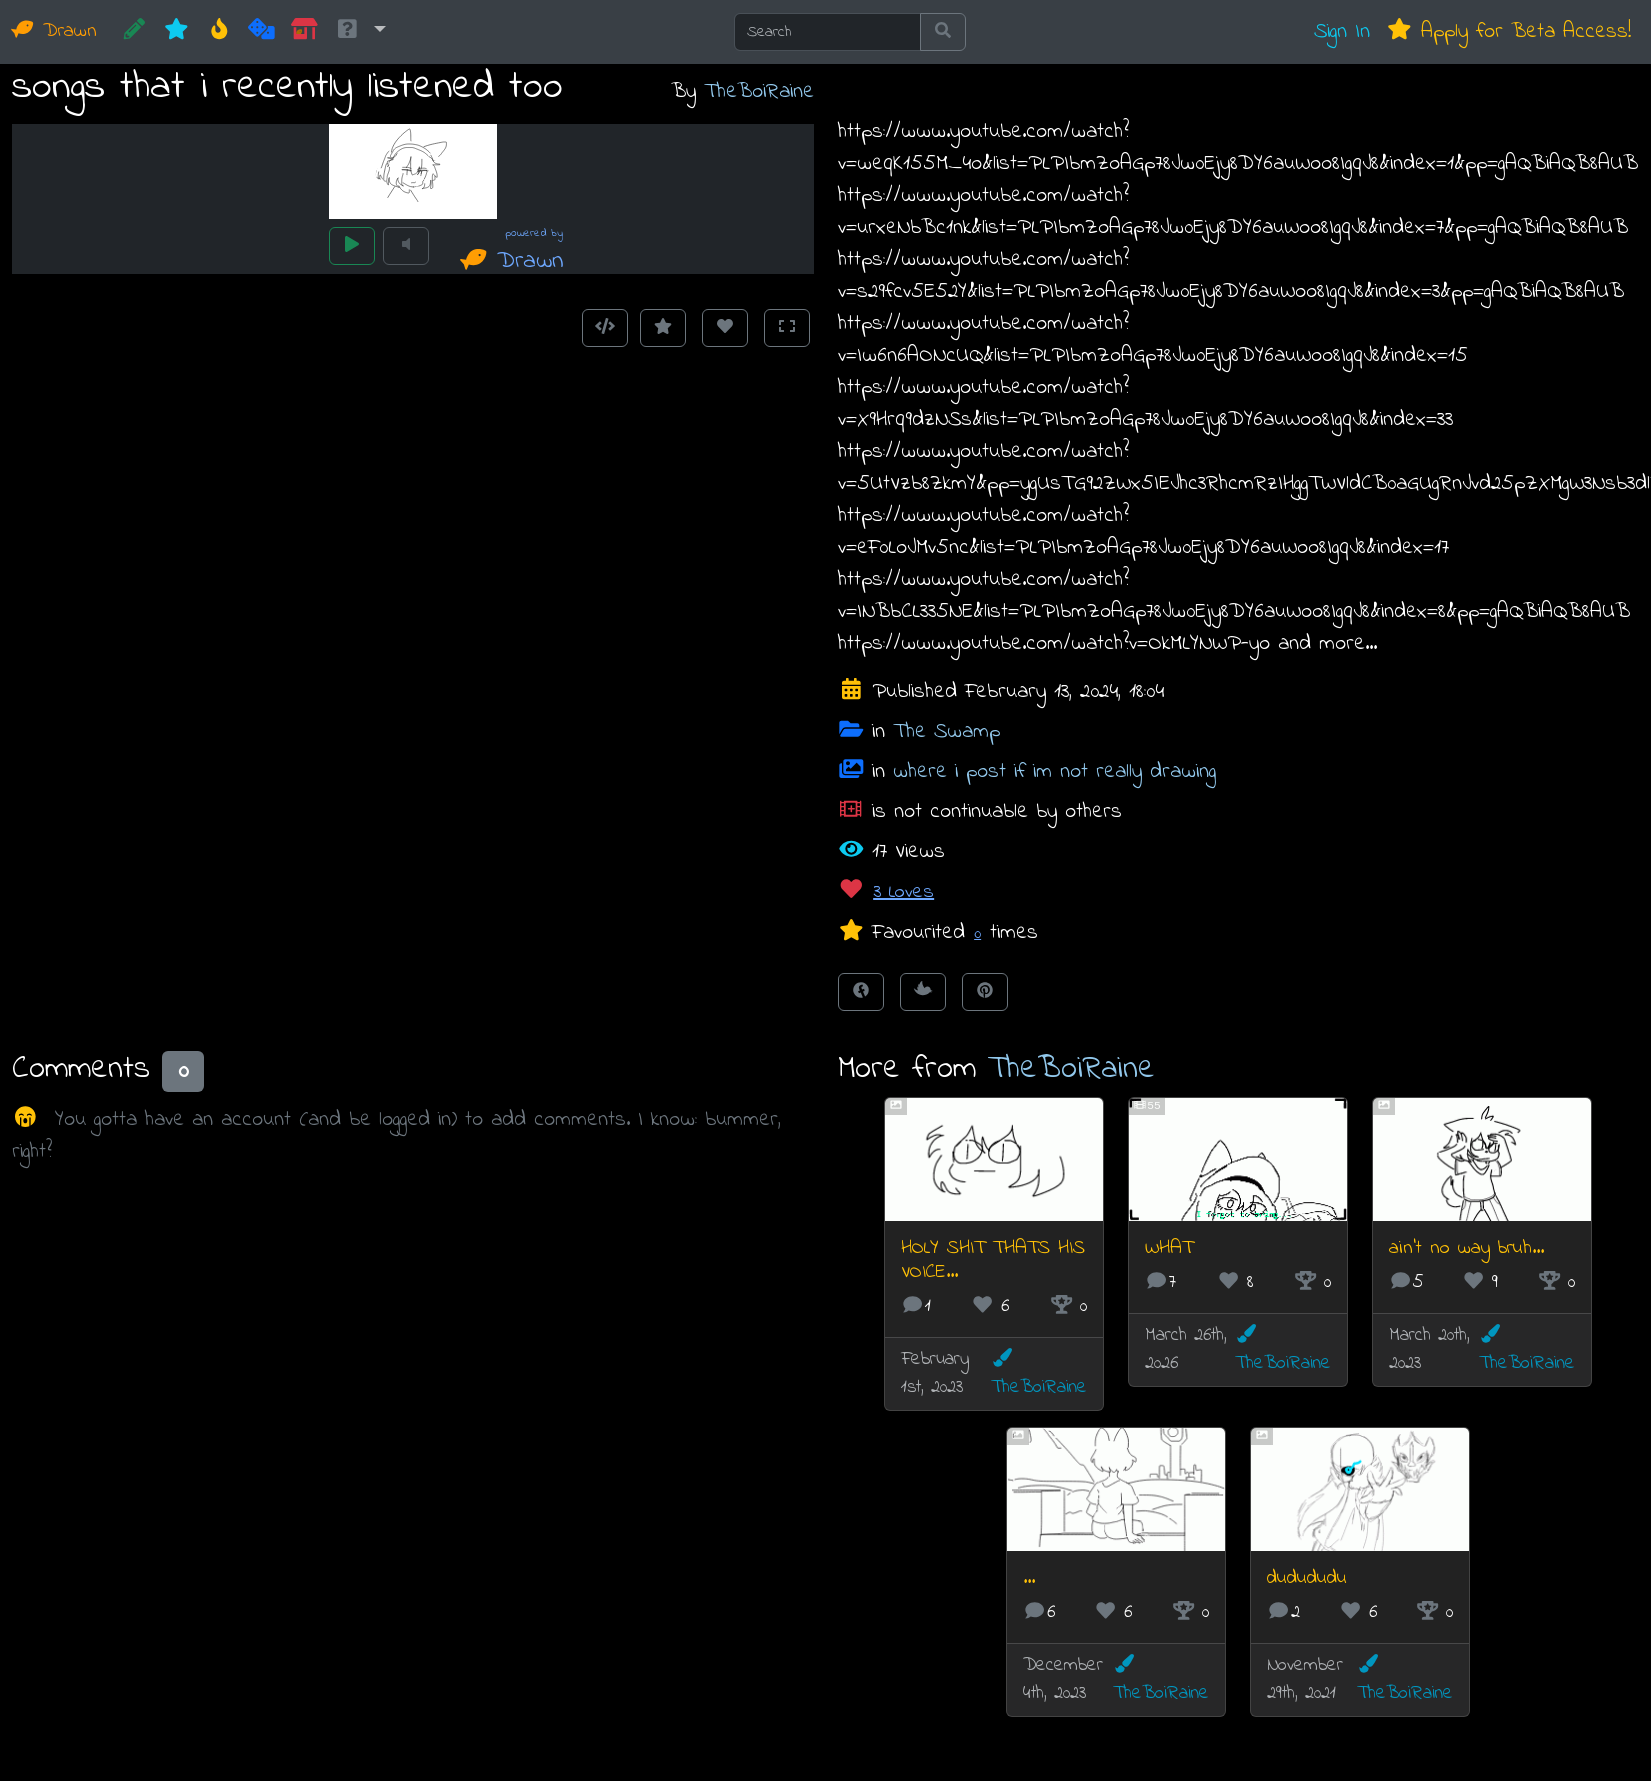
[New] (176, 32)
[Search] (827, 32)
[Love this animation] (725, 328)
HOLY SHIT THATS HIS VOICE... (993, 1260)
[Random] (261, 32)
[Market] (304, 32)
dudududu (1307, 1578)
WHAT (1169, 1248)
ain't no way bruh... (1466, 1248)
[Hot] (219, 32)
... (1029, 1578)
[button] (360, 32)
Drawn (54, 31)
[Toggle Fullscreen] (787, 328)
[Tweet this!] (923, 992)
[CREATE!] (134, 32)
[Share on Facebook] (861, 992)
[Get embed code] (605, 328)
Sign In (1342, 31)
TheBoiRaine (759, 91)
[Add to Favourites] (663, 328)
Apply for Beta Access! (1508, 31)
